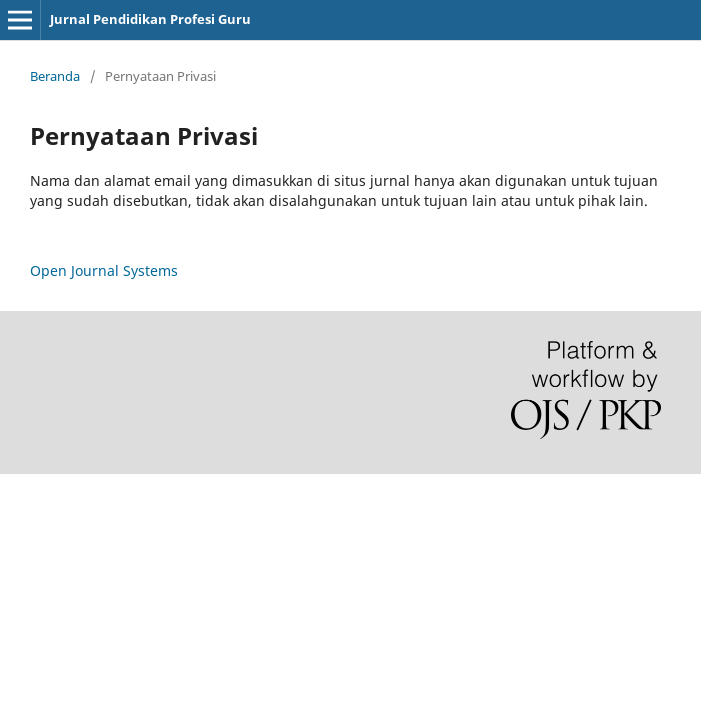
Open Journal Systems (104, 270)
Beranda (55, 76)
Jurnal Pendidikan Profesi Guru (150, 19)
